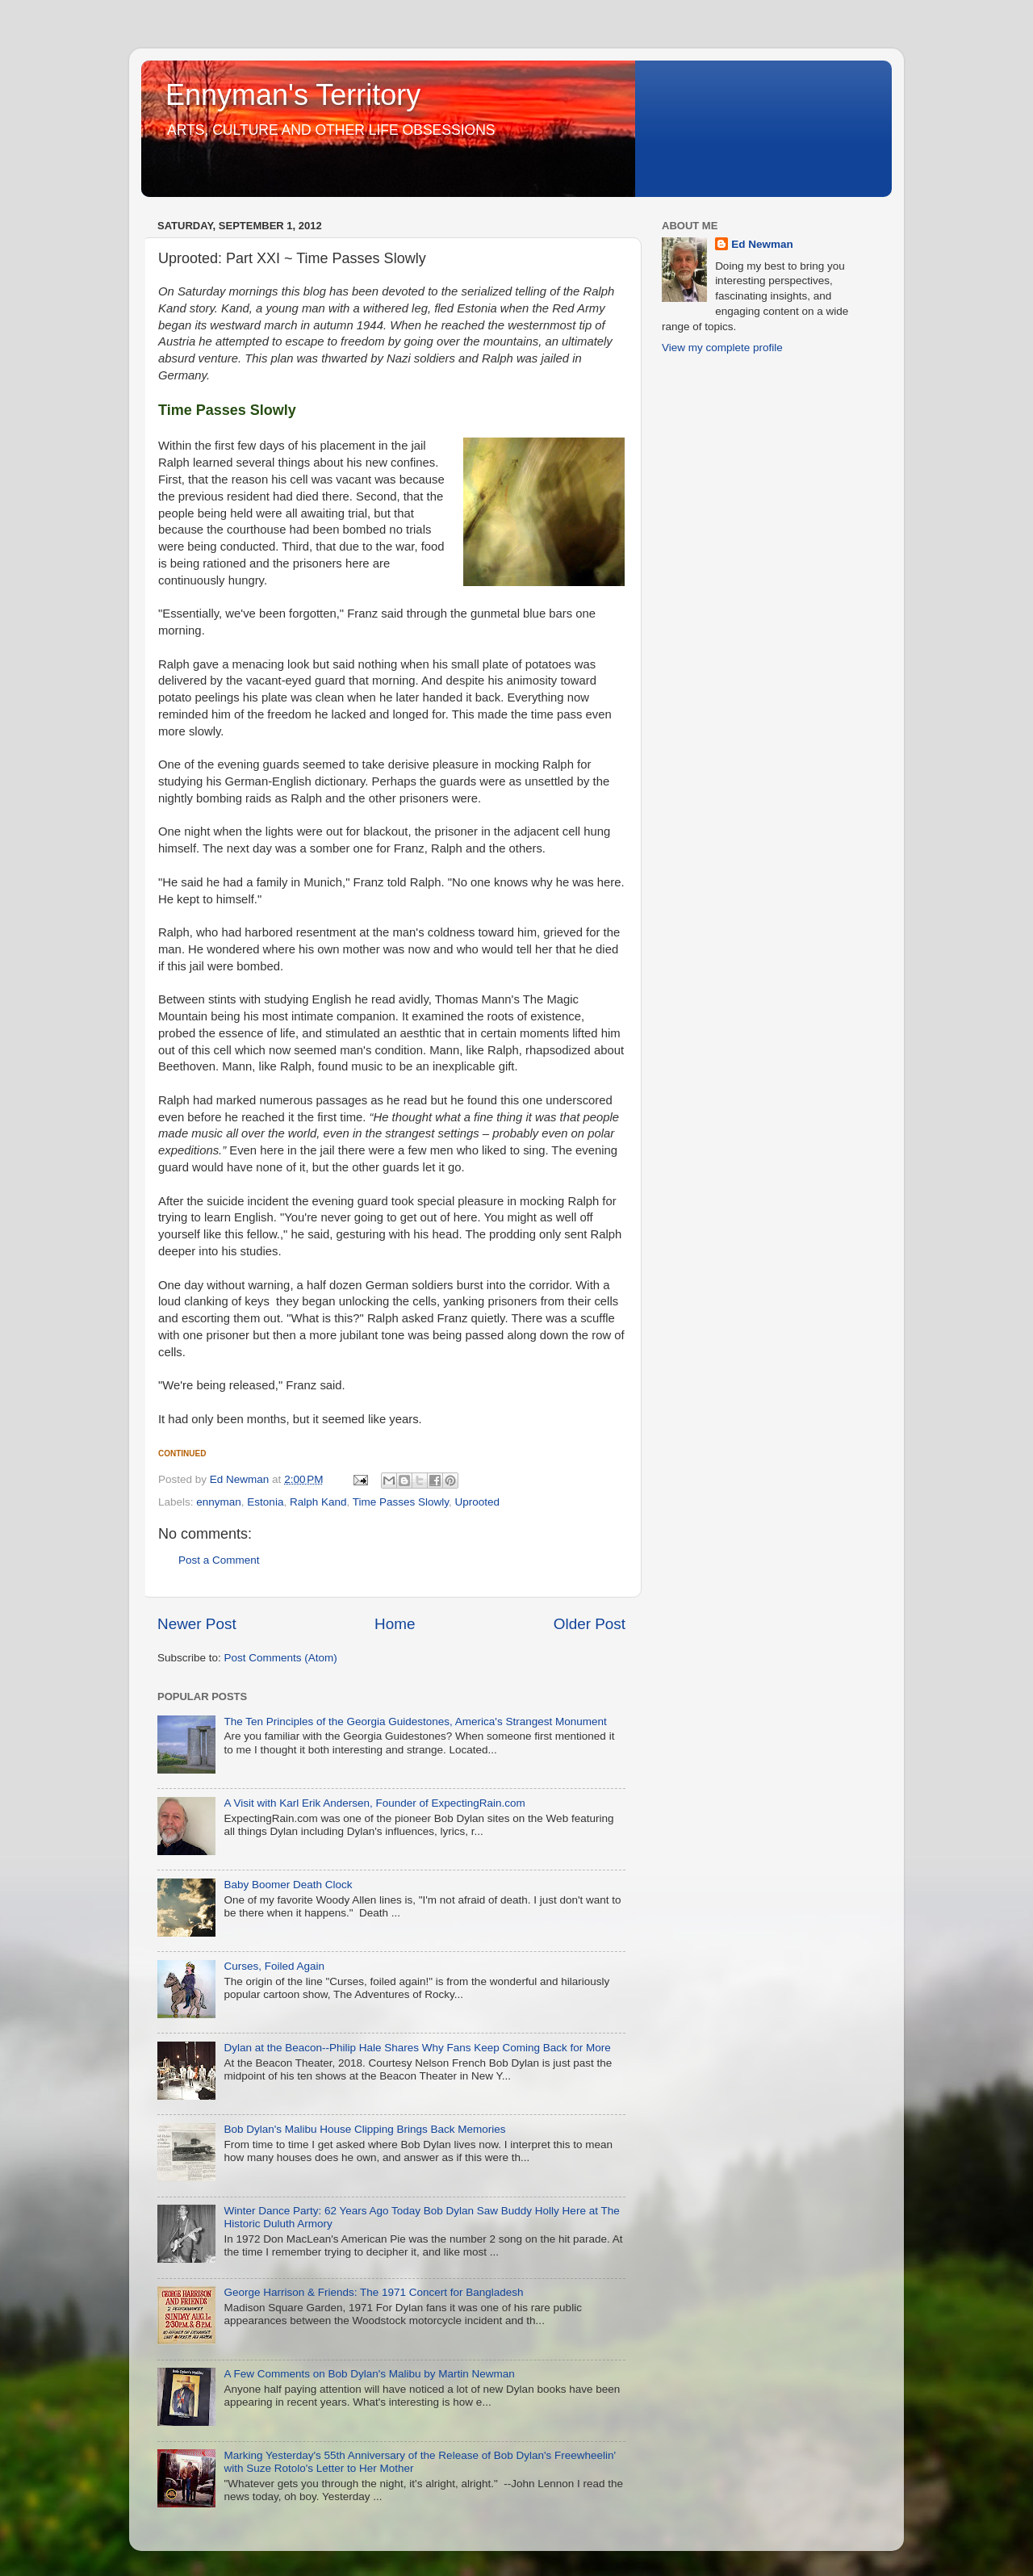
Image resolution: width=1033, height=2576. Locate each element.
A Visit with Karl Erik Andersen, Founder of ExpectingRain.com (374, 1803)
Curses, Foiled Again (274, 1966)
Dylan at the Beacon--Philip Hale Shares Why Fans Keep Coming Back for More (417, 2048)
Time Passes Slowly (401, 1502)
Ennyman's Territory (292, 94)
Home (394, 1623)
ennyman (218, 1502)
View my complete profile (722, 347)
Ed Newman (762, 244)
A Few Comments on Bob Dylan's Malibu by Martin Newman (369, 2374)
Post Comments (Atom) (280, 1658)
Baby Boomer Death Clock (288, 1885)
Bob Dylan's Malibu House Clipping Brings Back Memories (364, 2129)
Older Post (589, 1623)
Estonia (265, 1502)
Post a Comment (219, 1560)
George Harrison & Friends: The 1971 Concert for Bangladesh (373, 2292)
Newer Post (196, 1623)
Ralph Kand (318, 1502)
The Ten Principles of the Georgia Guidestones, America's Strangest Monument (415, 1721)
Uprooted (477, 1502)
